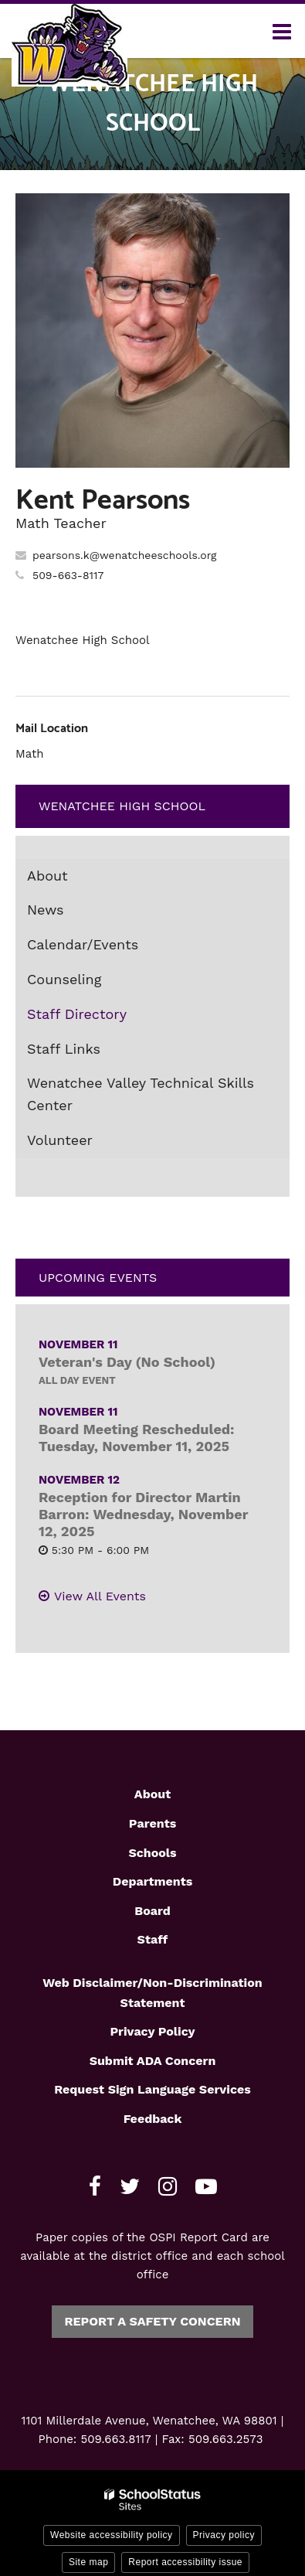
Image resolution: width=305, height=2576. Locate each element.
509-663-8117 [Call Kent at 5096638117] (67, 575)
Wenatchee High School (122, 806)
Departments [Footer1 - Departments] (152, 1881)
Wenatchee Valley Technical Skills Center (140, 1094)
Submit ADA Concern (153, 2060)
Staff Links (63, 1049)
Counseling (64, 979)
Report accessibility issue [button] (185, 2562)
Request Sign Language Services (152, 2089)
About (47, 875)
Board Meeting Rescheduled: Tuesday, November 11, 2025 (137, 1437)
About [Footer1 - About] (152, 1794)
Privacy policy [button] (224, 2535)
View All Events (100, 1596)
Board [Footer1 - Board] (152, 1910)
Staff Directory (77, 1014)
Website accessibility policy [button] (111, 2535)
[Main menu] (282, 31)
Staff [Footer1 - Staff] (152, 1939)
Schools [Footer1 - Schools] (152, 1852)
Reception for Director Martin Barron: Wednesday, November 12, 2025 (143, 1513)
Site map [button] (88, 2562)
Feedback (153, 2118)
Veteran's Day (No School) (127, 1362)
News (45, 909)
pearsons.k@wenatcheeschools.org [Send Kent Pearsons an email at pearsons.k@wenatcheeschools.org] (124, 555)
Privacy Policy (152, 2031)
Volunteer (60, 1140)
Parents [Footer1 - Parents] (152, 1823)
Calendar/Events (82, 944)
